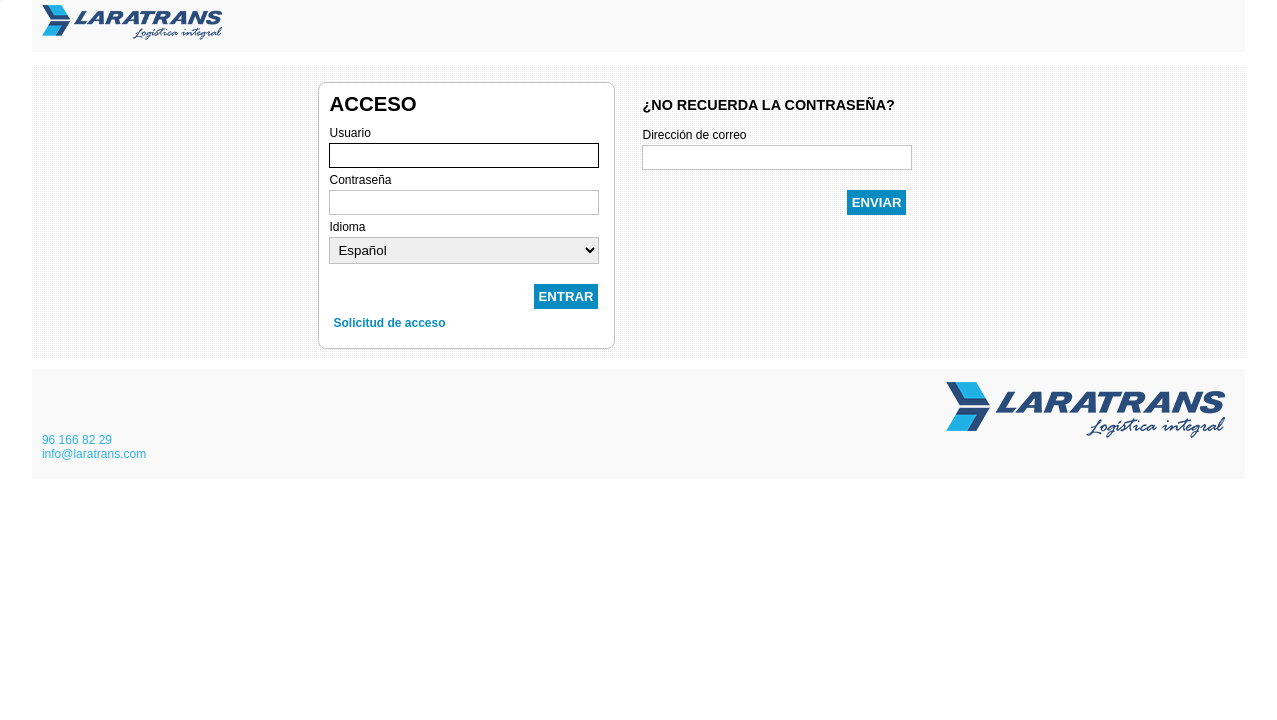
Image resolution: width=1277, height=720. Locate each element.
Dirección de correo (694, 135)
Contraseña (360, 180)
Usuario (349, 133)
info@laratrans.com (94, 454)
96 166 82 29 (77, 440)
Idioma (347, 227)
